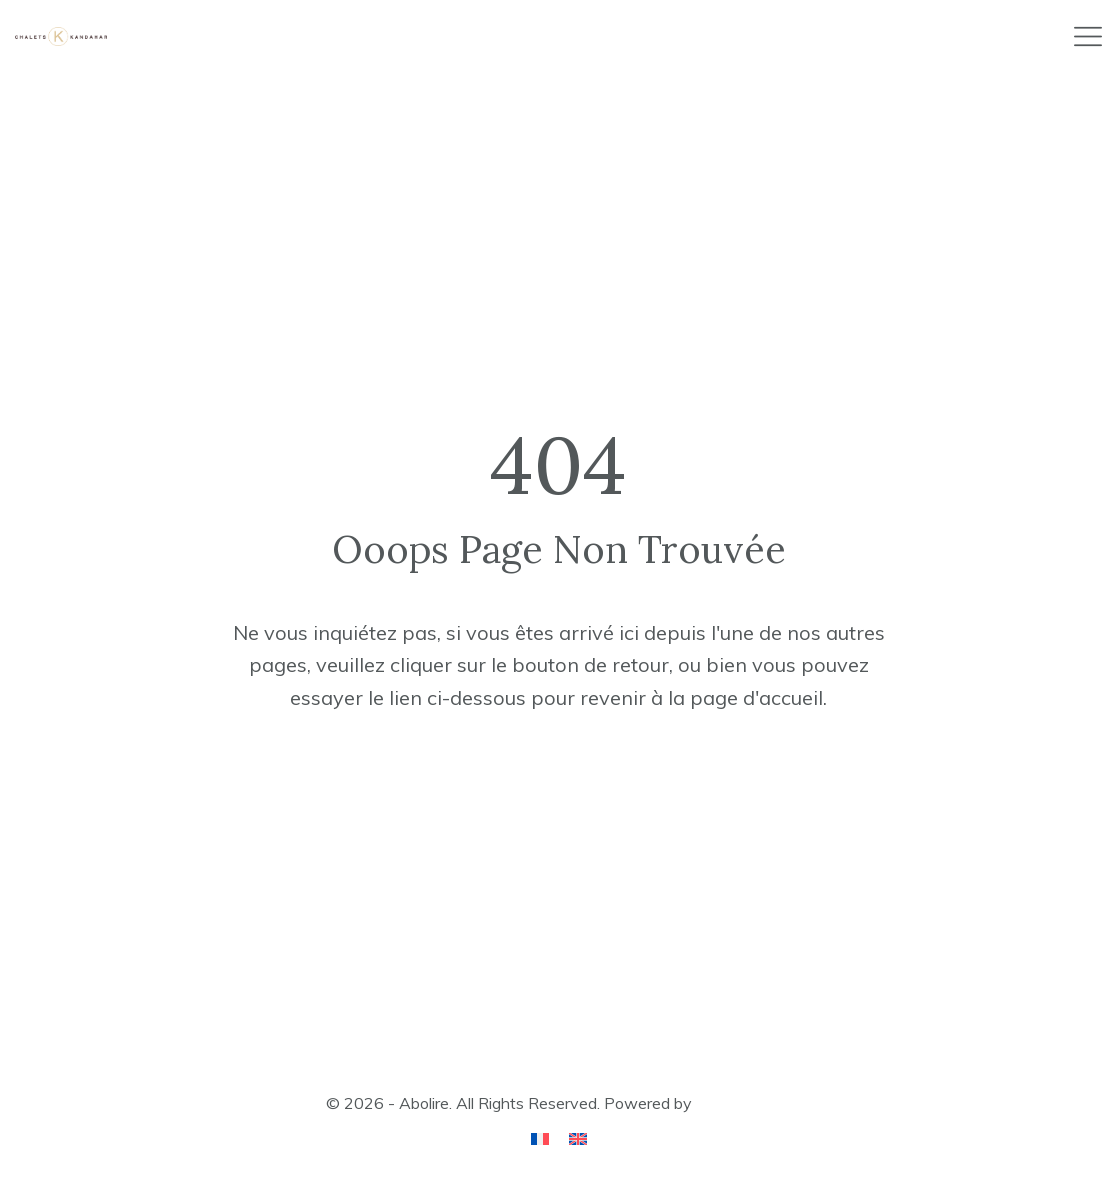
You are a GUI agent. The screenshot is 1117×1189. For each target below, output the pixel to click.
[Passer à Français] (540, 1137)
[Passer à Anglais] (578, 1137)
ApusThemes (744, 1103)
